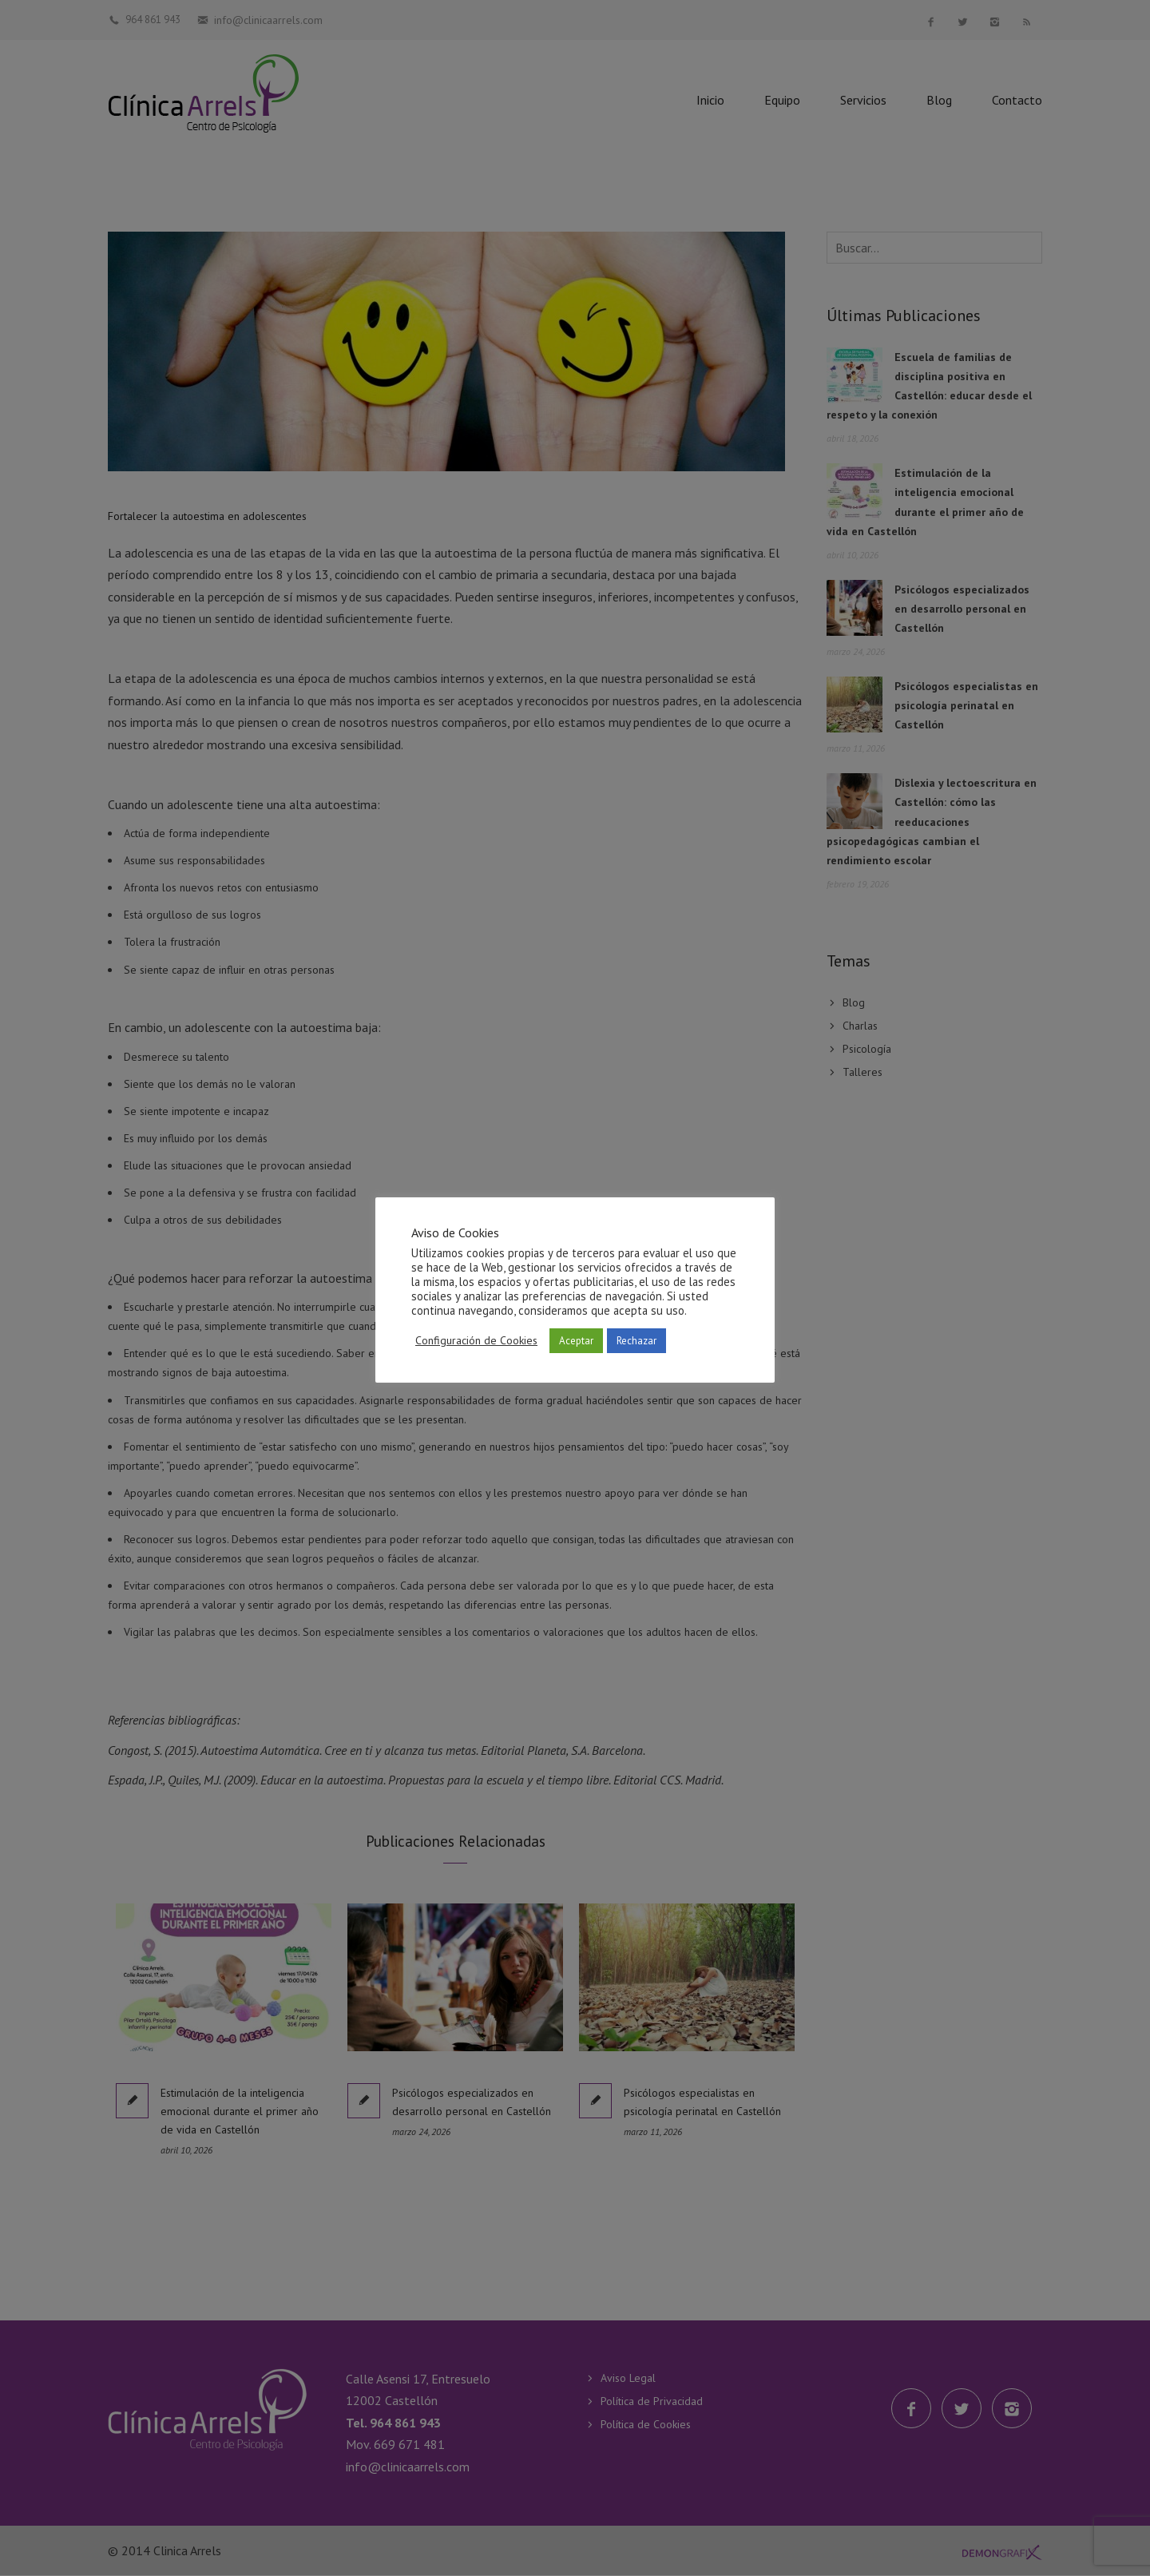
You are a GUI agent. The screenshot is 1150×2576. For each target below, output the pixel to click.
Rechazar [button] (636, 1341)
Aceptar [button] (576, 1341)
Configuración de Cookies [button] (476, 1340)
